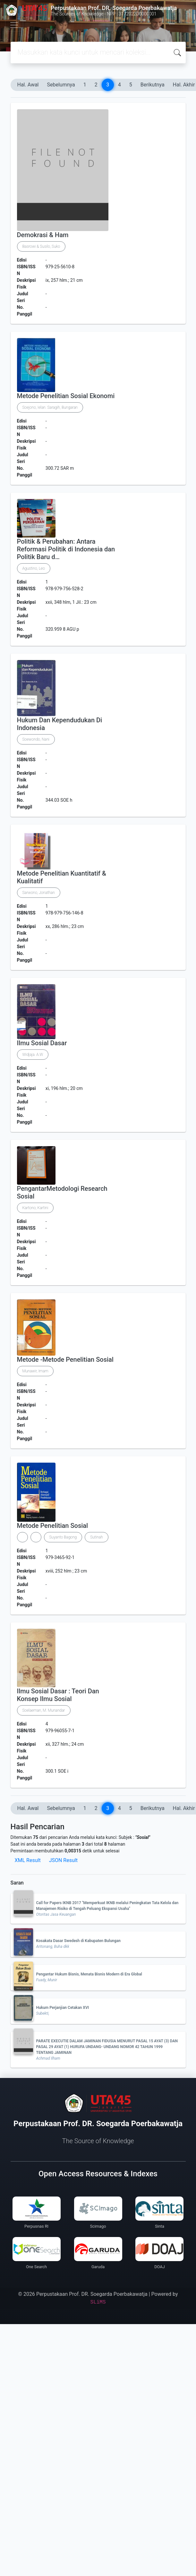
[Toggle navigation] (14, 25)
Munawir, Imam (35, 1371)
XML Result (28, 1860)
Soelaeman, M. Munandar (43, 1710)
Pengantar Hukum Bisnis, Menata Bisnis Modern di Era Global (89, 1974)
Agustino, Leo (33, 568)
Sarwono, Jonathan (38, 892)
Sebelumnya (61, 85)
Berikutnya (153, 85)
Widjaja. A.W (32, 1054)
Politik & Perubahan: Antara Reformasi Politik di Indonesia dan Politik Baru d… (66, 549)
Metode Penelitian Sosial (52, 1525)
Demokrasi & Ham (43, 235)
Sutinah (96, 1537)
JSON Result (63, 1860)
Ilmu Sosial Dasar (42, 1043)
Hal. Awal (28, 85)
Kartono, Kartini (35, 1208)
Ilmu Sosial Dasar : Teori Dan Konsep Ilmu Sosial (58, 1695)
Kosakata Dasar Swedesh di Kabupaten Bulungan (78, 1941)
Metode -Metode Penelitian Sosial (65, 1359)
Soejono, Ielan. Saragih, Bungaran (50, 407)
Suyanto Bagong (63, 1537)
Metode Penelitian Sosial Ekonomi (66, 396)
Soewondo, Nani (36, 739)
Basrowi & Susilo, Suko (41, 246)
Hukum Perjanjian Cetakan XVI (62, 2007)
